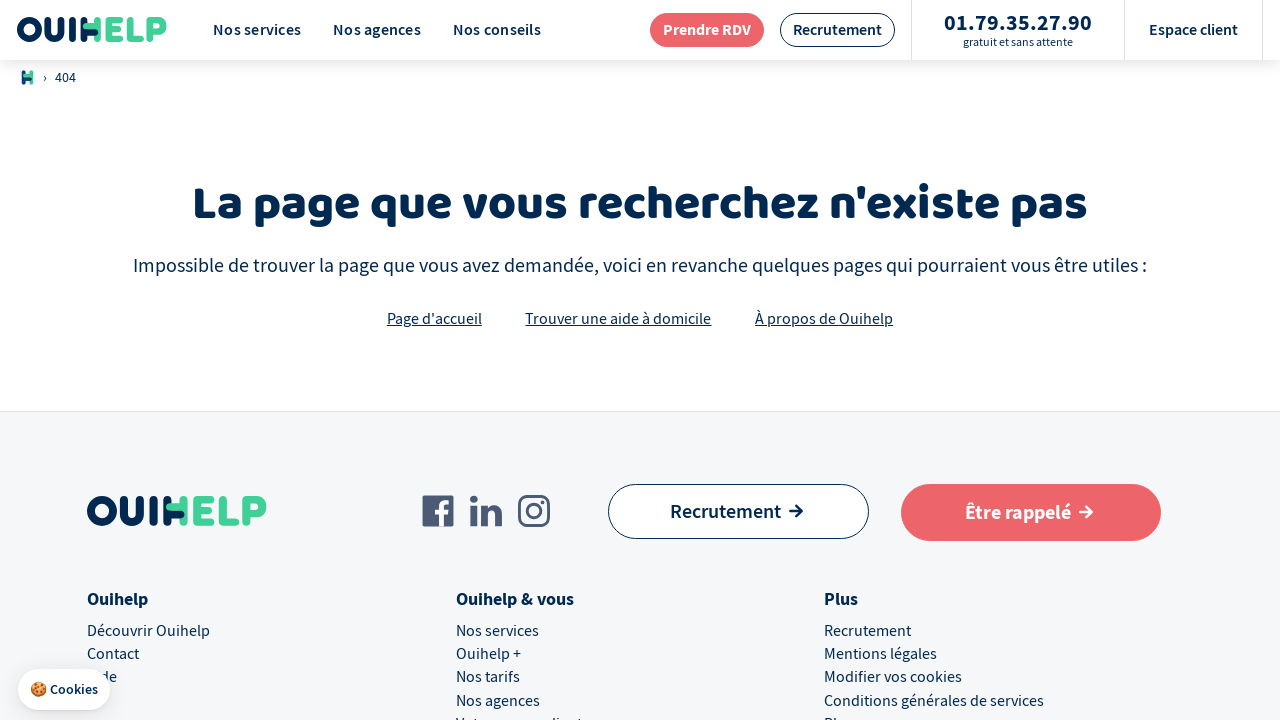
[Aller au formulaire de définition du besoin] (1031, 512)
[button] (64, 690)
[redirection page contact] (707, 29)
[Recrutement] (738, 511)
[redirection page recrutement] (837, 29)
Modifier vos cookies (893, 677)
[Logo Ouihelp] (92, 30)
